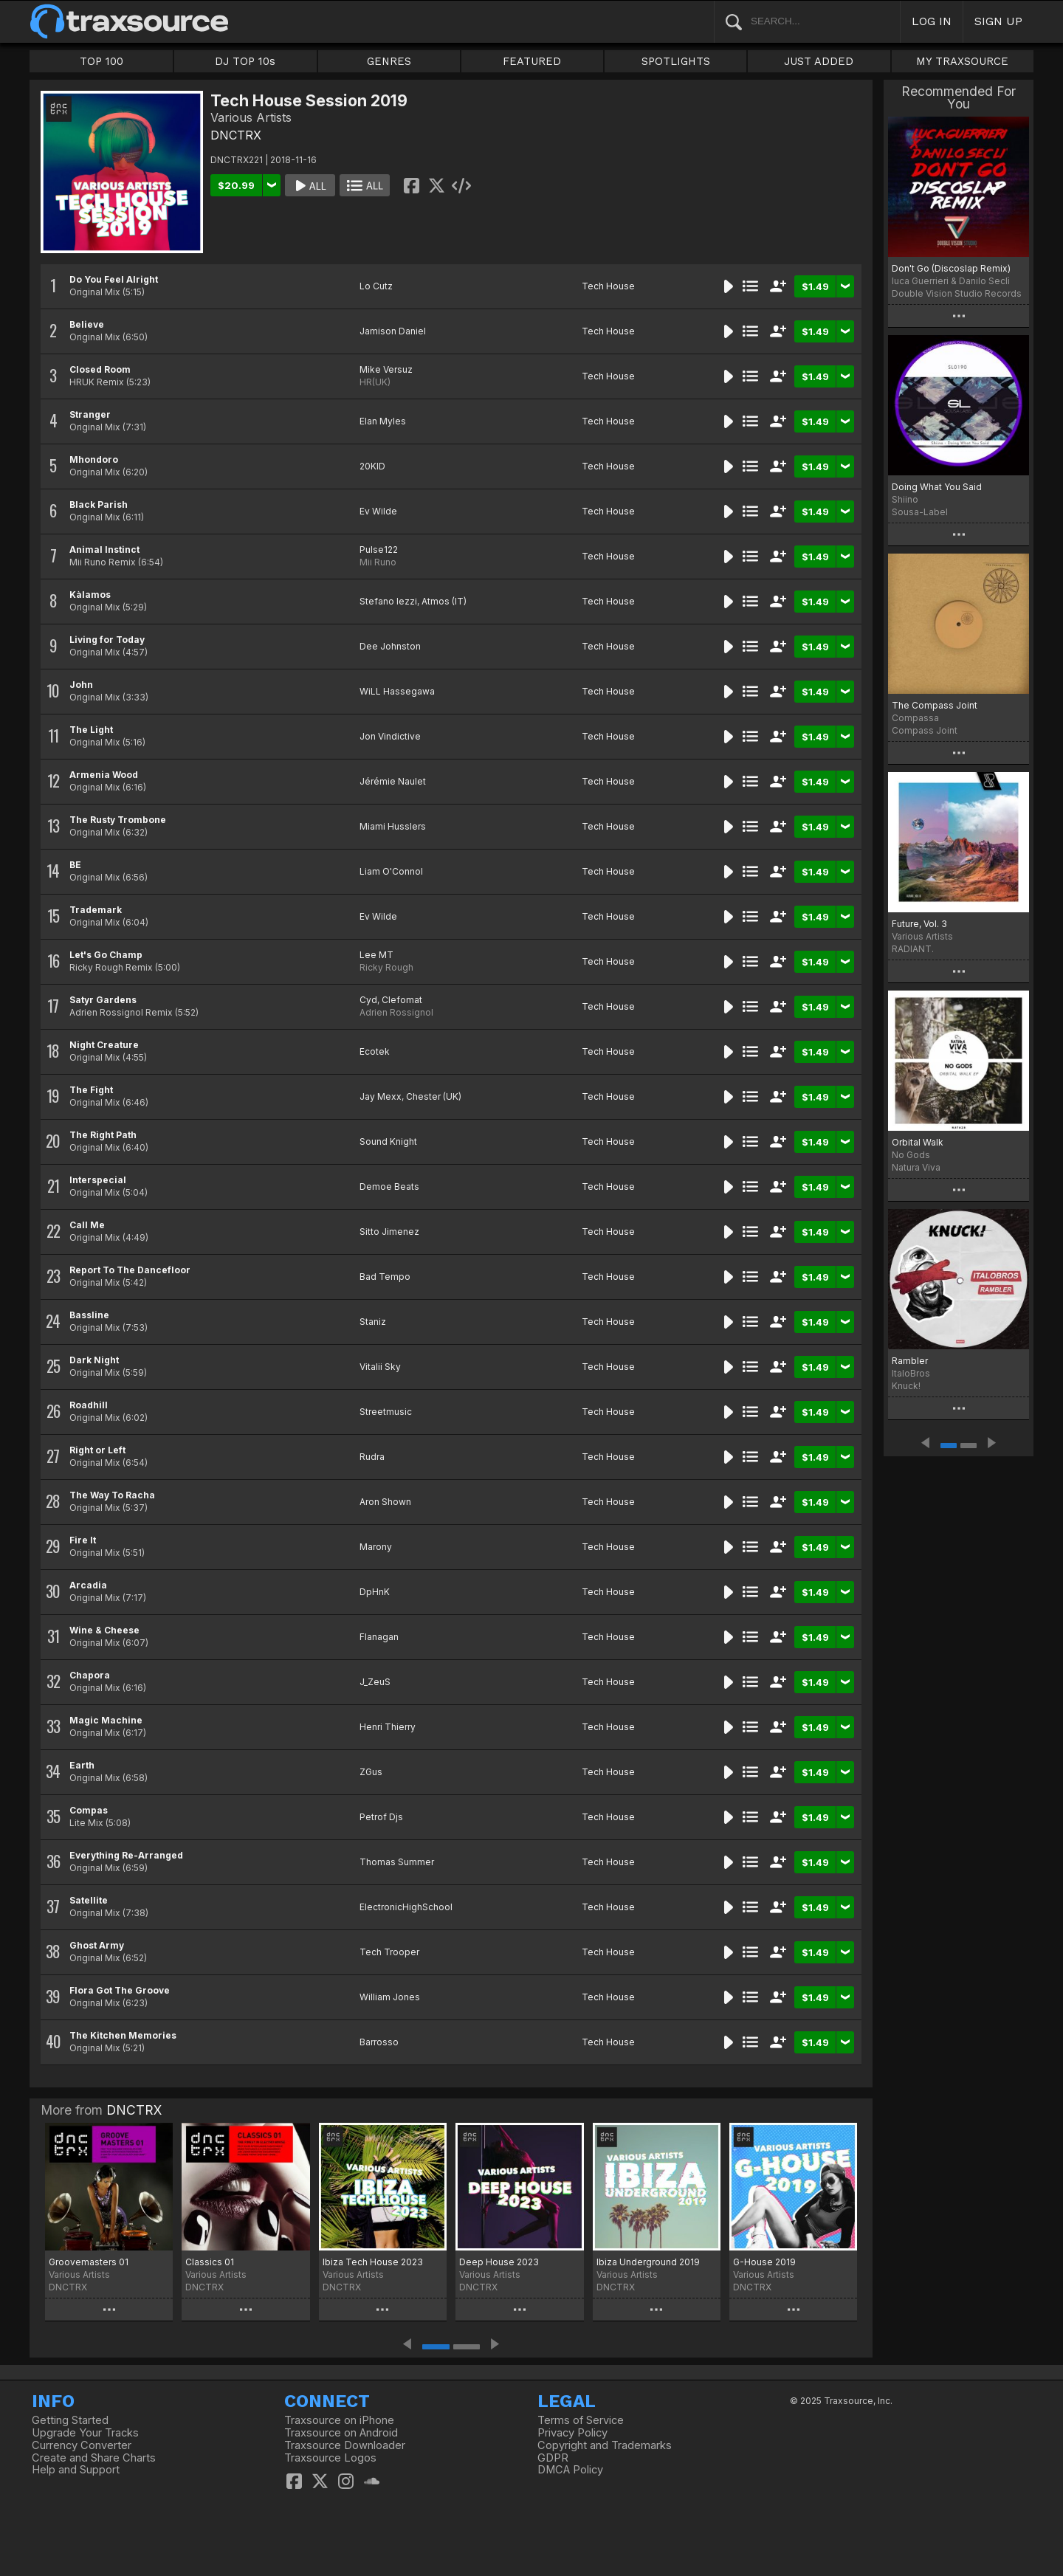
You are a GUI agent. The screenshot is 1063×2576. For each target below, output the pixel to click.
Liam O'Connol (391, 871)
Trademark (95, 909)
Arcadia (88, 1585)
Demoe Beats (389, 1186)
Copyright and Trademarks (604, 2445)
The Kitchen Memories (122, 2035)
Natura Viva (916, 1167)
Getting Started (70, 2420)
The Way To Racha (112, 1495)
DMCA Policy (570, 2469)
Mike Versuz (386, 369)
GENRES (389, 61)
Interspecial (97, 1179)
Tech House (608, 286)
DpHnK (375, 1591)
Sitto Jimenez (389, 1231)
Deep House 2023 (499, 2261)
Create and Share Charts (94, 2458)
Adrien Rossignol (396, 1012)
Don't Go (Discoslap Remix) (951, 268)
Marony (376, 1546)
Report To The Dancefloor (129, 1269)
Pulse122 (379, 549)
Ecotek (375, 1051)
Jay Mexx (381, 1096)
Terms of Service (580, 2420)
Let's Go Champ (105, 954)
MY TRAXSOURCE (962, 61)
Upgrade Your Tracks (85, 2432)
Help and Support (76, 2469)
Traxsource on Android (341, 2432)
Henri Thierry (388, 1726)
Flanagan (379, 1636)
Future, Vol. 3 (919, 923)
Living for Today (107, 639)
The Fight (91, 1089)
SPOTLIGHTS (675, 61)
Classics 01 (209, 2261)
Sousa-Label (920, 511)
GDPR (552, 2458)
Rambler (910, 1360)
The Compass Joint (934, 705)
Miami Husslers (393, 826)
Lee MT (376, 954)
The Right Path (103, 1134)
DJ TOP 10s (245, 61)
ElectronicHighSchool (406, 1906)
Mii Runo (378, 562)
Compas (88, 1810)
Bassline (89, 1314)
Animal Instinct (104, 549)
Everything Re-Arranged (126, 1855)
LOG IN (932, 21)
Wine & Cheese (104, 1630)
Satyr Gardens (103, 999)
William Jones (390, 1996)
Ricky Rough (386, 967)
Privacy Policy (572, 2432)
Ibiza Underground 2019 (648, 2261)
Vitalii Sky (380, 1366)
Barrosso (379, 2042)
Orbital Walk (917, 1142)
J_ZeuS (375, 1681)
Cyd (368, 999)
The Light (91, 729)
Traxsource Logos (330, 2458)
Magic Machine (105, 1720)
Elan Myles (383, 421)
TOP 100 (101, 61)
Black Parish (98, 504)
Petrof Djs (381, 1816)
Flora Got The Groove (119, 1990)
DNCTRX (235, 135)
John (81, 684)
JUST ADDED (818, 61)
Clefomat (402, 999)
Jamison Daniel (393, 331)
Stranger (90, 414)
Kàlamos (90, 594)
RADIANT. (913, 948)
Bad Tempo (385, 1276)
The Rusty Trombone (117, 819)
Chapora (89, 1675)
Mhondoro (93, 459)
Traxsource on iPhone (339, 2420)
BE (75, 864)
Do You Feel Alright (113, 279)
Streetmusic (386, 1411)
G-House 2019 (764, 2261)
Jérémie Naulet (393, 781)
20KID (372, 466)
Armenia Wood (103, 774)
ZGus (371, 1771)
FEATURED (532, 61)
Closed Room (100, 369)
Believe (86, 324)
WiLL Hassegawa (397, 691)
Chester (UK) (433, 1096)
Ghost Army (96, 1945)
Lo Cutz (376, 286)
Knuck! (906, 1385)
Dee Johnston (390, 646)
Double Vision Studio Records (957, 293)
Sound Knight (388, 1141)
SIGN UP (998, 21)
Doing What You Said (937, 486)
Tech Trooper (389, 1951)
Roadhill (88, 1405)
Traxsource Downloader (344, 2445)
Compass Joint (924, 730)
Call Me (87, 1224)
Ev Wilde (378, 511)
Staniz (373, 1321)
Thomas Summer (397, 1861)
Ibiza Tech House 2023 (373, 2261)
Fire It (82, 1540)
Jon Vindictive (390, 736)
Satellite (88, 1900)
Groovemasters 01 (88, 2261)
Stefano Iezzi (388, 601)
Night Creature (104, 1044)
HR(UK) (375, 382)
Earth (81, 1765)
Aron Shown (385, 1501)
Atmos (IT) (444, 601)
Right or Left (97, 1450)
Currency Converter (81, 2445)
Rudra (372, 1456)
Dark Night (94, 1360)
